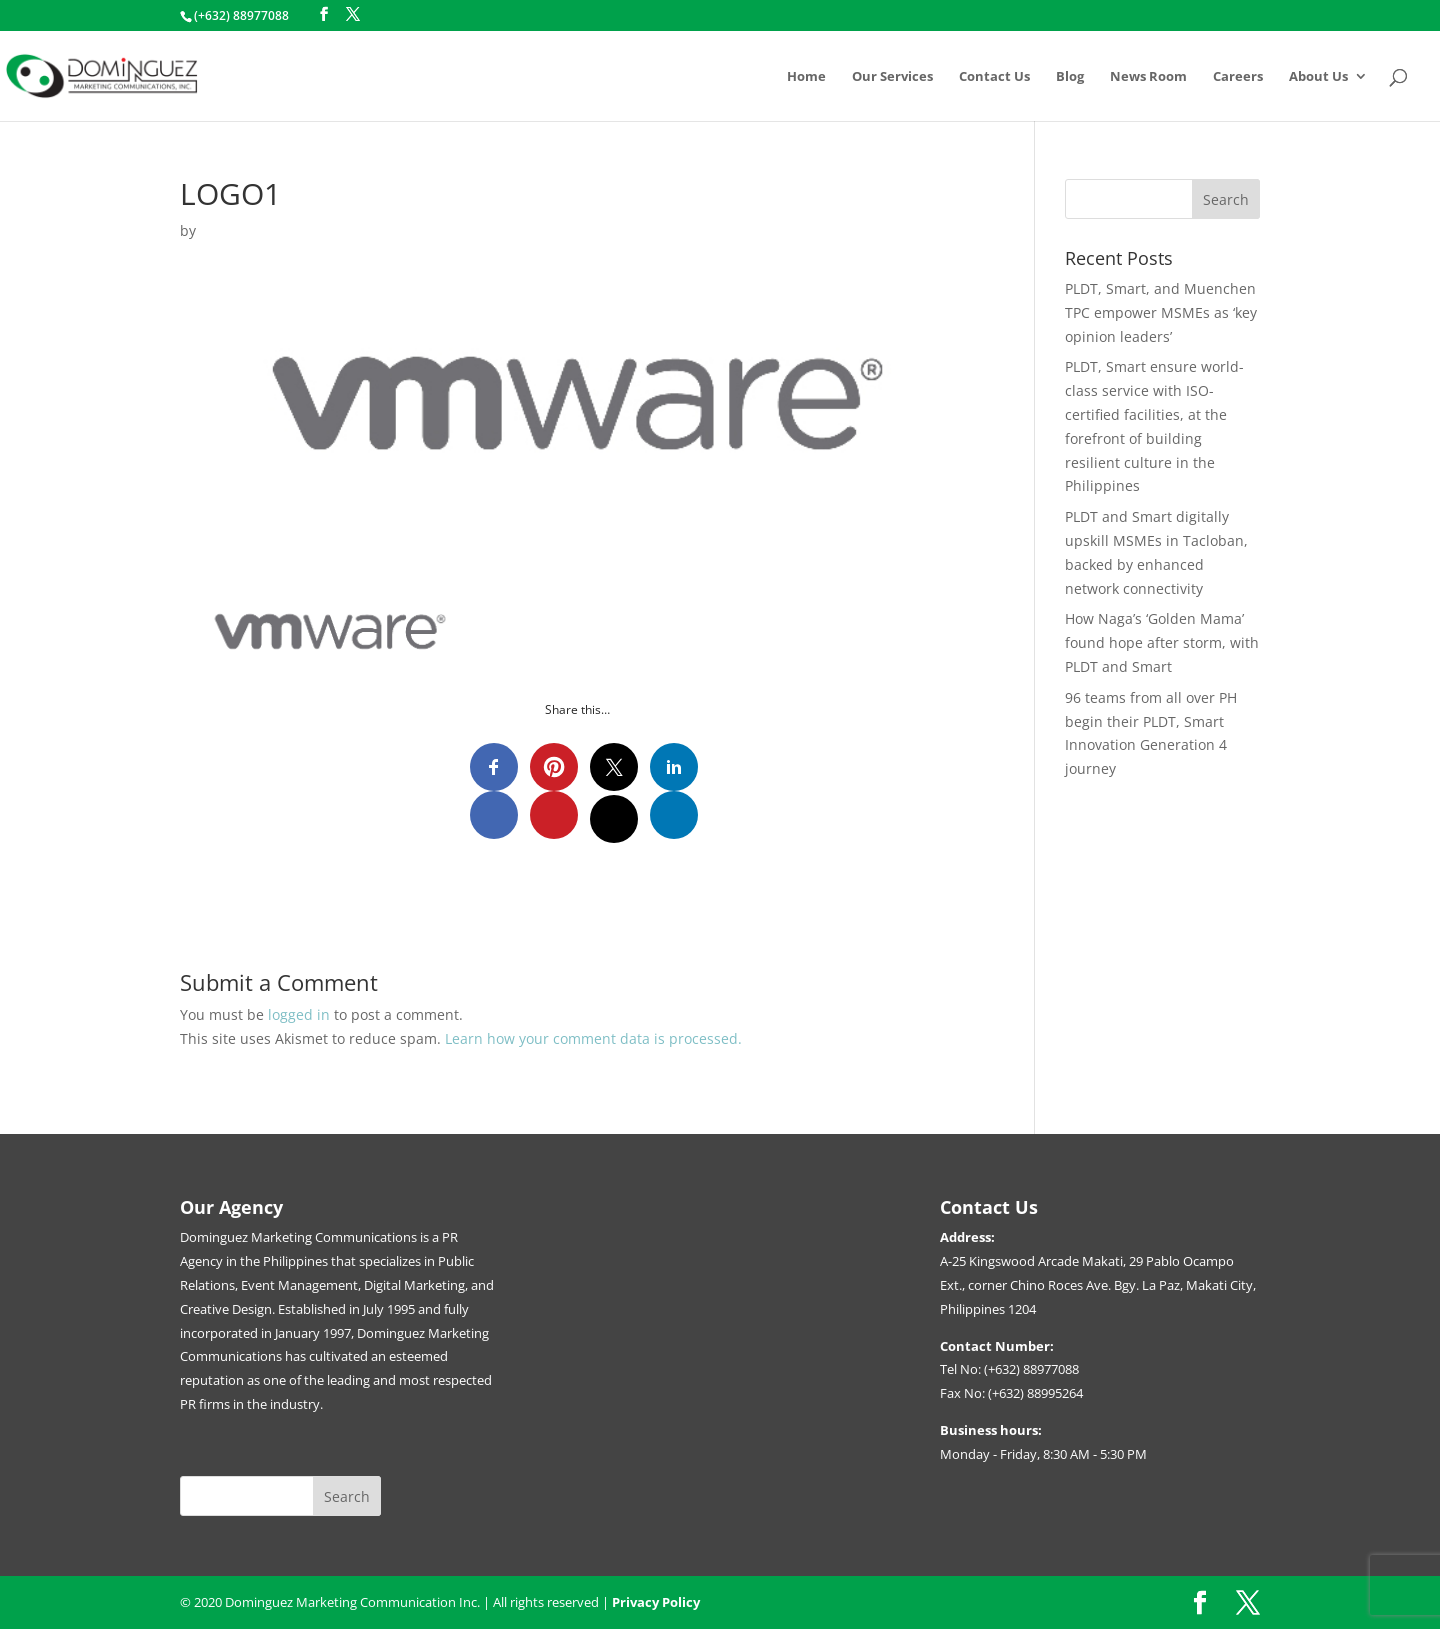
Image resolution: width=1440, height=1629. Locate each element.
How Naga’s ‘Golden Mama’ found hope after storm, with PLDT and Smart (1162, 642)
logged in (299, 1014)
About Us (1318, 77)
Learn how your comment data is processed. (593, 1038)
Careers (1238, 77)
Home (806, 77)
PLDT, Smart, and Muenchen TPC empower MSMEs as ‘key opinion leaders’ (1161, 312)
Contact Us (994, 77)
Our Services (892, 77)
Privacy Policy (656, 1602)
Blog (1070, 77)
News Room (1148, 77)
